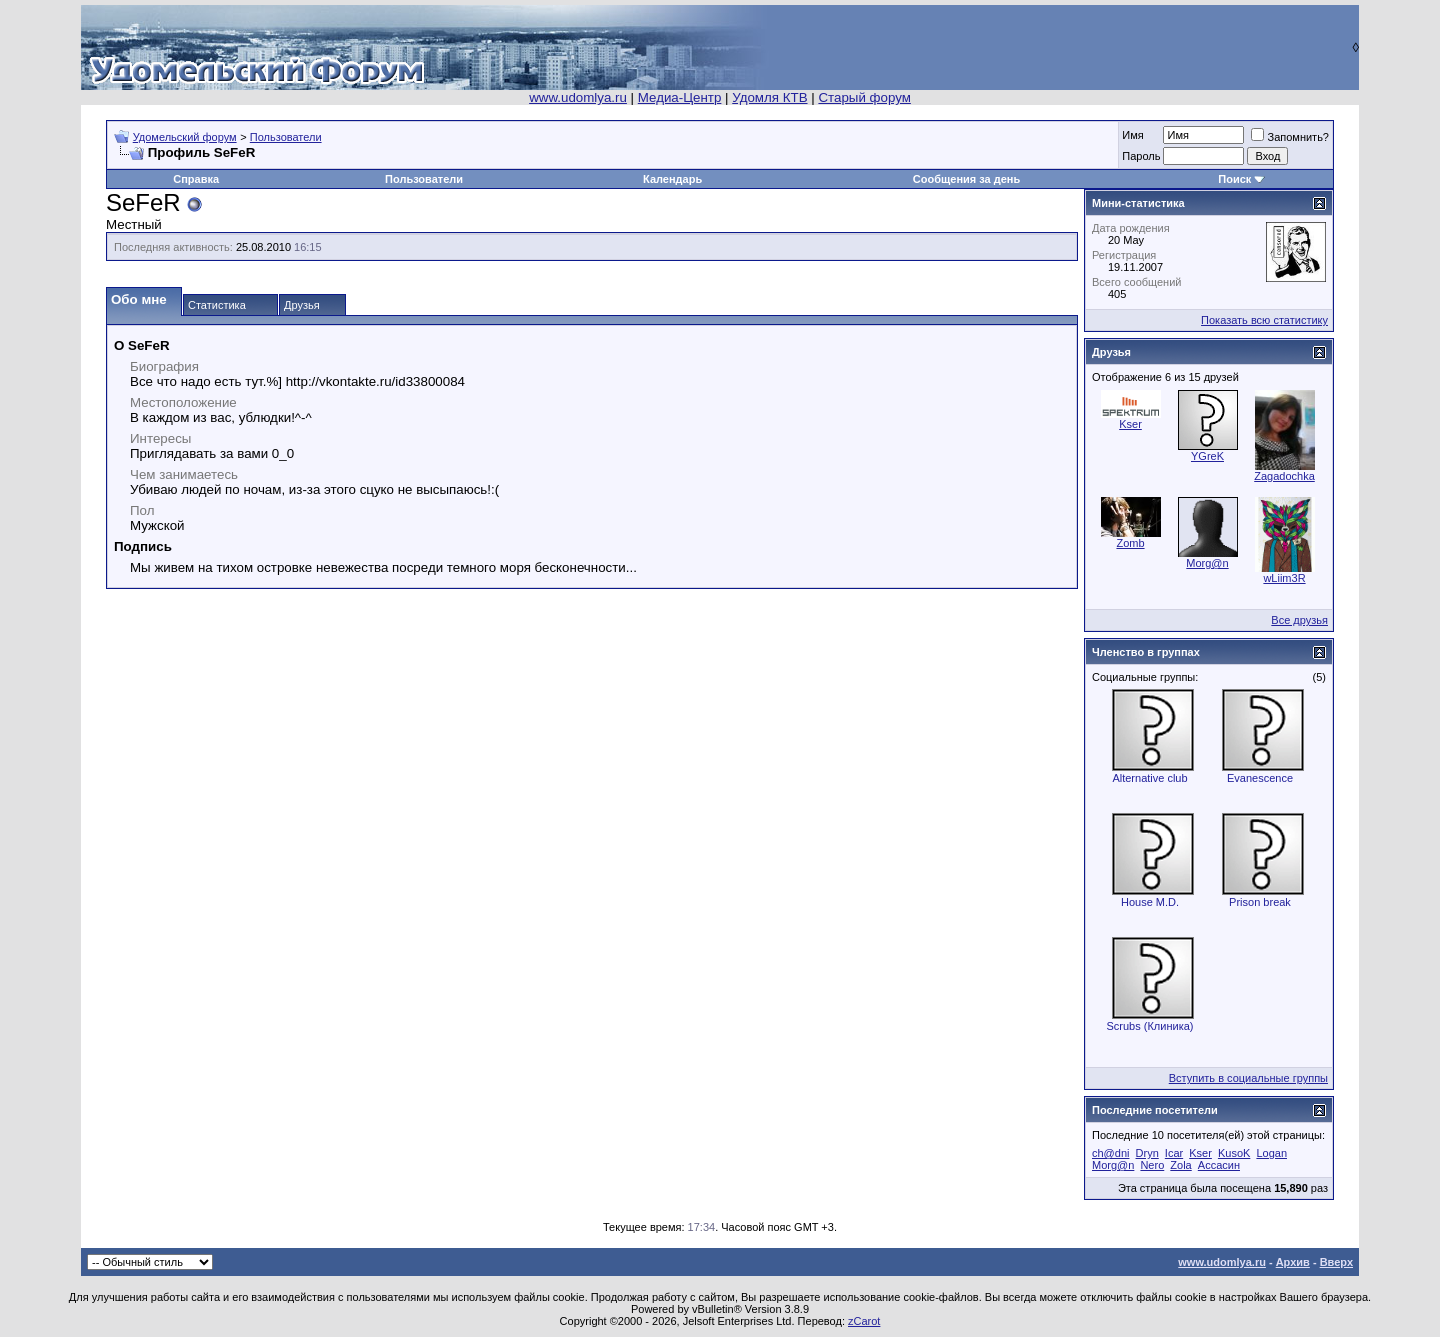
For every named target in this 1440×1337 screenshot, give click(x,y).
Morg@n (1207, 563)
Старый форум (864, 97)
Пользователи (286, 137)
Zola (1180, 1165)
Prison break (1260, 902)
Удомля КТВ (769, 97)
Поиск (1234, 179)
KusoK (1234, 1153)
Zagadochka (1284, 476)
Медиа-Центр (680, 97)
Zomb (1130, 543)
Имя (1132, 135)
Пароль (1141, 156)
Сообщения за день (966, 179)
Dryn (1147, 1153)
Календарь (672, 179)
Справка (196, 179)
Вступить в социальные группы (1248, 1078)
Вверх (1336, 1262)
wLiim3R (1284, 578)
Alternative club (1149, 778)
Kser (1130, 424)
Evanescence (1260, 778)
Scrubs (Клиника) (1150, 1026)
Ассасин (1219, 1165)
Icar (1174, 1153)
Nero (1152, 1165)
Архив (1293, 1262)
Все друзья (1299, 620)
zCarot (864, 1321)
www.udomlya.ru (578, 97)
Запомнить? (1290, 137)
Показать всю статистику (1264, 320)
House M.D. (1150, 902)
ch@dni (1110, 1153)
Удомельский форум (185, 137)
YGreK (1207, 456)
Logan (1271, 1153)
